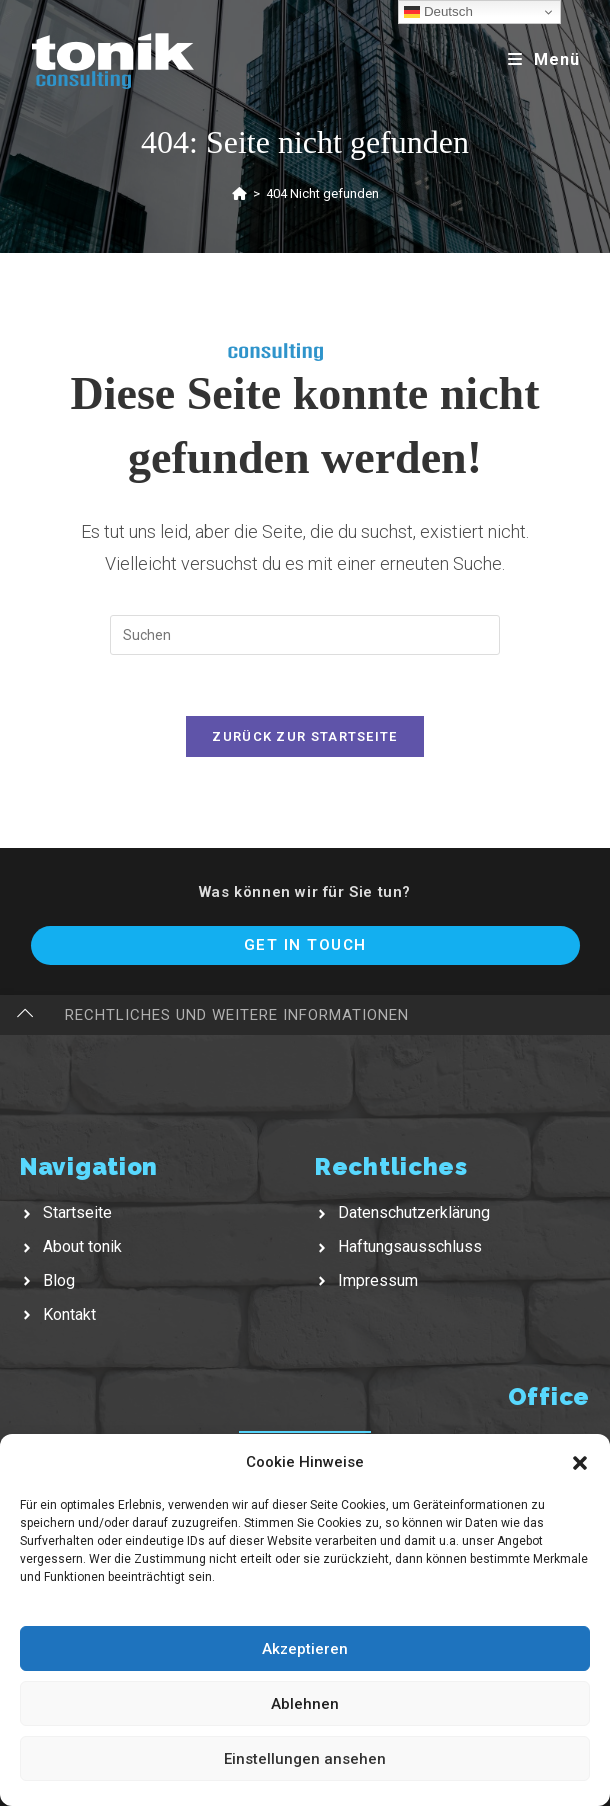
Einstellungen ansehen (305, 1759)
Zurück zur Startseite (304, 736)
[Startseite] (239, 193)
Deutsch (438, 12)
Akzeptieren (305, 1649)
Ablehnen (305, 1704)
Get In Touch (305, 945)
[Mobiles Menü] (544, 59)
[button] (580, 1463)
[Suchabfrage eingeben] (305, 635)
